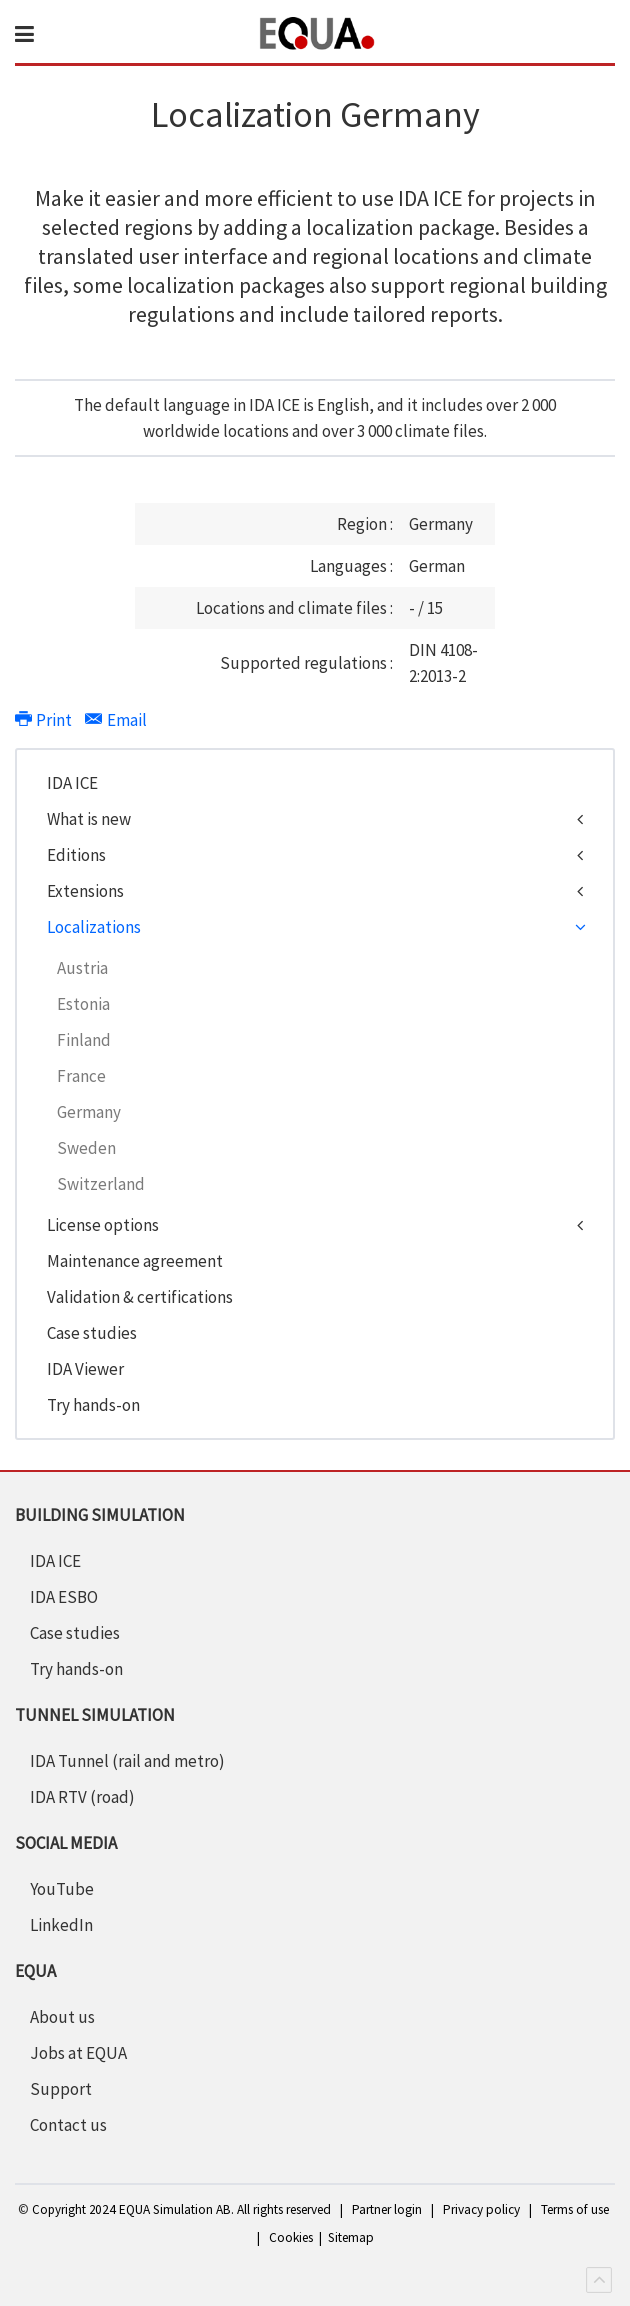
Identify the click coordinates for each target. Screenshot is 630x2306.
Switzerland (101, 1184)
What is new (89, 819)
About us (62, 2017)
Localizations (94, 927)
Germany (89, 1112)
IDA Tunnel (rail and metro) (127, 1761)
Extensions (85, 891)
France (81, 1076)
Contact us (68, 2125)
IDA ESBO (64, 1597)
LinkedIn (61, 1925)
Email (115, 720)
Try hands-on (93, 1405)
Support (61, 2089)
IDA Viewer (85, 1369)
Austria (82, 968)
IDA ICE (72, 783)
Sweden (86, 1148)
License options (103, 1225)
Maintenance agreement (135, 1261)
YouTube (62, 1889)
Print (45, 720)
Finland (84, 1040)
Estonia (83, 1004)
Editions (76, 855)
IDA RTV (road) (82, 1797)
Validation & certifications (140, 1297)
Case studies (92, 1333)
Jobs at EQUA (78, 2053)
